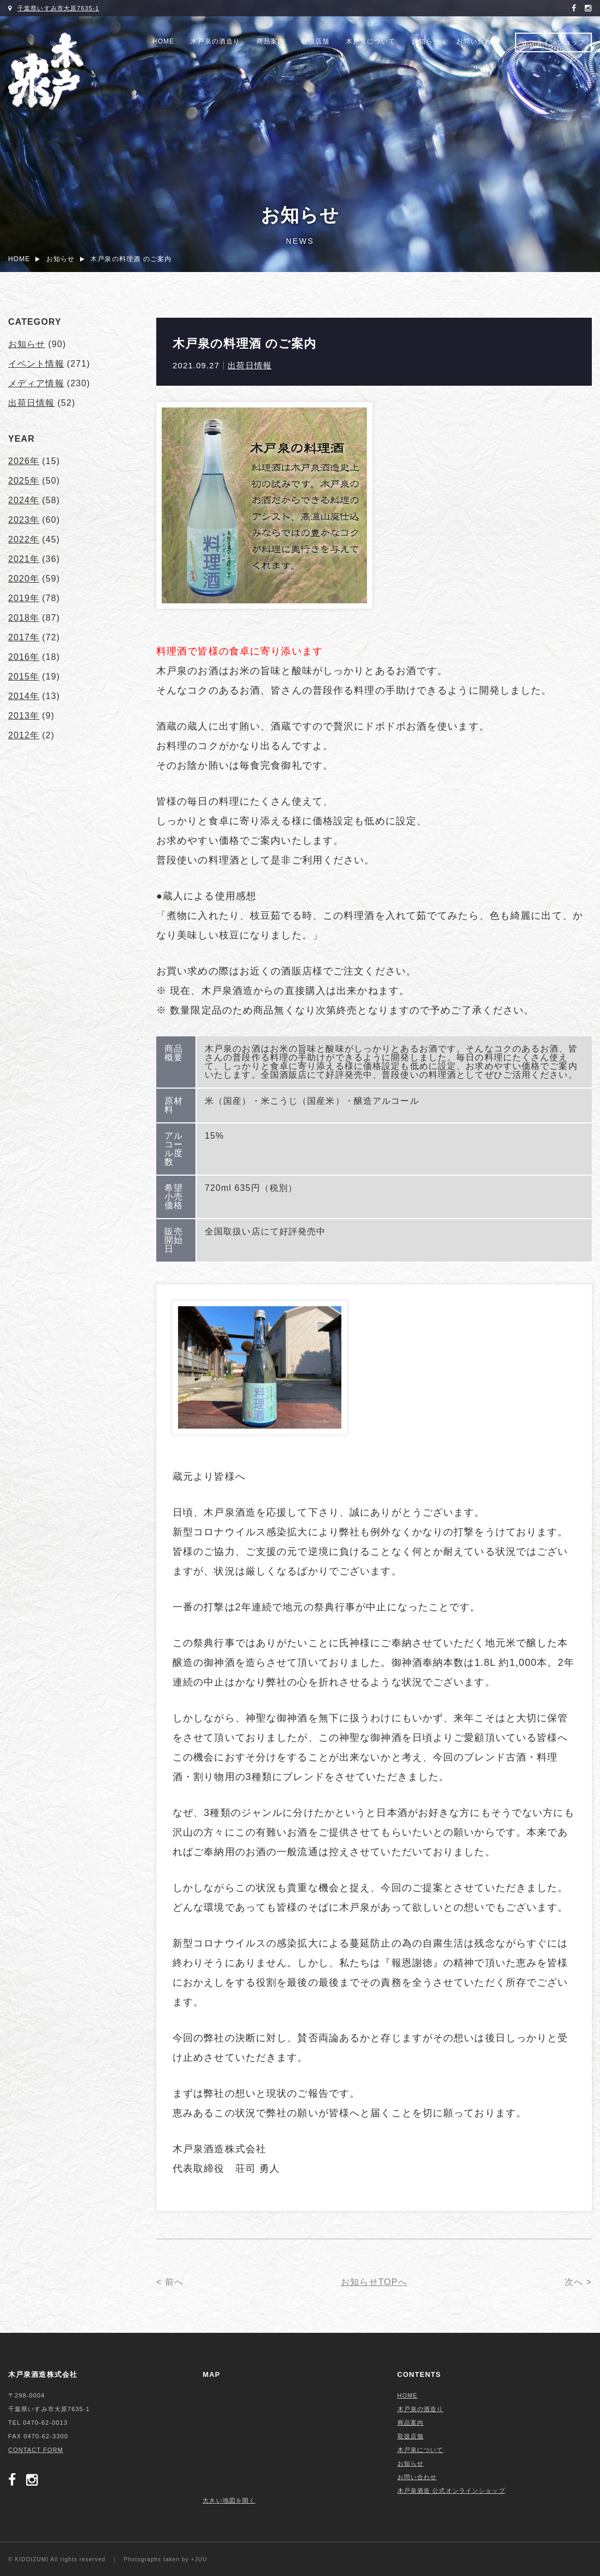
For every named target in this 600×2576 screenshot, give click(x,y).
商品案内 (270, 41)
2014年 (23, 696)
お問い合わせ (477, 41)
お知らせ (426, 41)
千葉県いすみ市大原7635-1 (58, 8)
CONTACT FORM (35, 2450)
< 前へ (169, 2282)
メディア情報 (36, 383)
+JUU (199, 2559)
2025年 (23, 480)
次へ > (578, 2282)
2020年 (23, 578)
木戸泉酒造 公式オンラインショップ (451, 2490)
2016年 (23, 657)
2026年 (23, 461)
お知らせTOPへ (374, 2282)
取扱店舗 (315, 41)
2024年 (23, 500)
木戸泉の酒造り (215, 41)
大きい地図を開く (229, 2500)
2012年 (23, 735)
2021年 (23, 559)
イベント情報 (36, 363)
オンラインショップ (553, 42)
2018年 (23, 617)
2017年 (23, 637)
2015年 (23, 676)
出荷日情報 (250, 365)
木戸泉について (370, 41)
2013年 (23, 715)
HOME (163, 41)
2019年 (23, 598)
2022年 (23, 539)
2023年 (23, 519)
